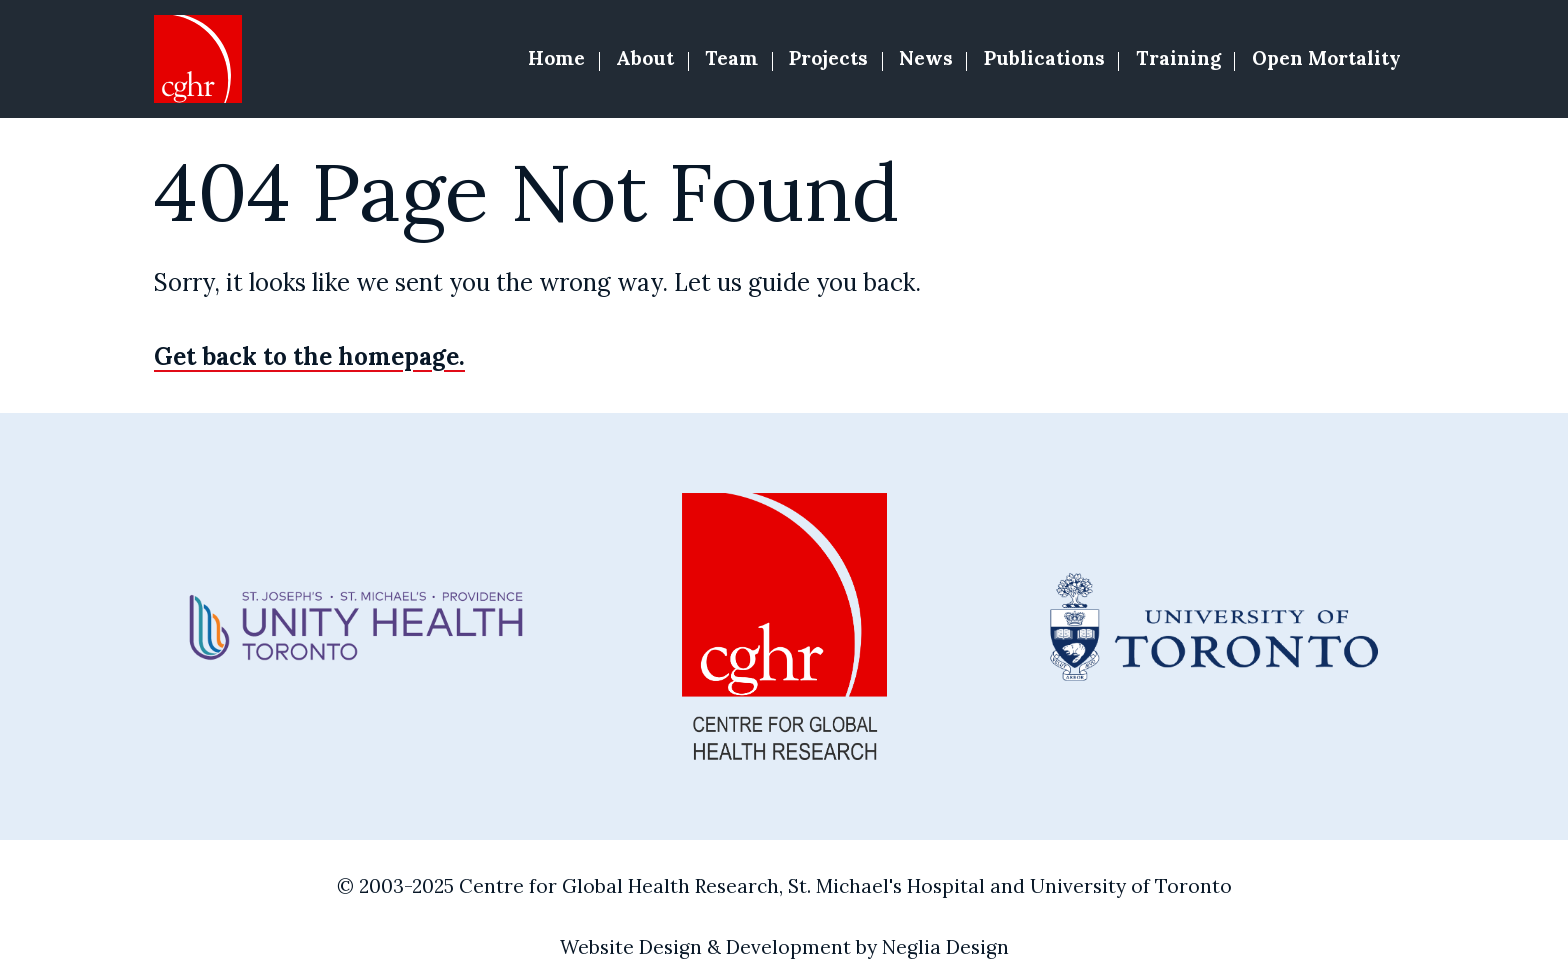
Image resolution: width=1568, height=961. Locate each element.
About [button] (645, 58)
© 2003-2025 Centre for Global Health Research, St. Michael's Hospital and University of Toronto (784, 886)
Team (731, 58)
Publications (1044, 58)
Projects (828, 58)
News (926, 58)
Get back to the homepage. (309, 356)
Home (556, 58)
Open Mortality (1326, 58)
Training (1178, 58)
